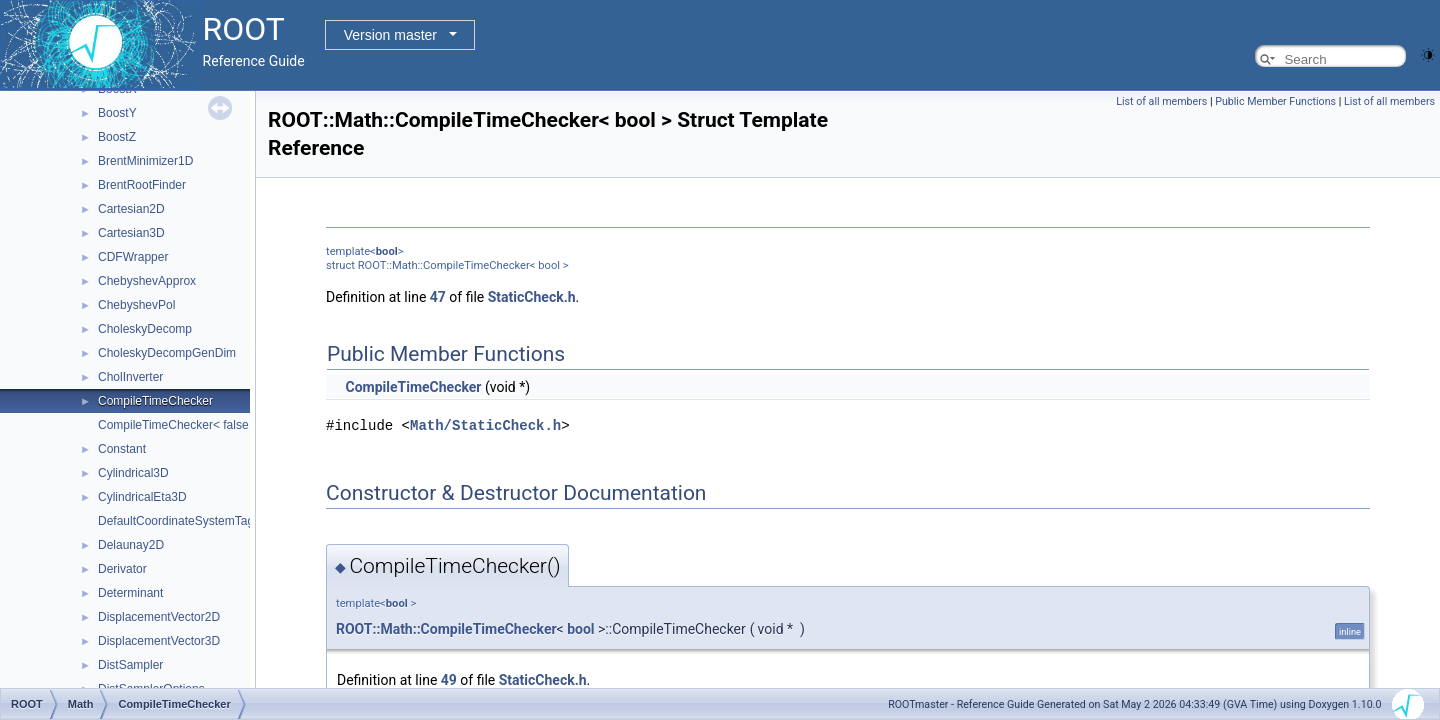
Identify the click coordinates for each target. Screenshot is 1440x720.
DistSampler (130, 665)
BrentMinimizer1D (145, 161)
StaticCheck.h (532, 297)
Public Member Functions (1275, 101)
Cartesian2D (131, 209)
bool (387, 251)
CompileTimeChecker (155, 401)
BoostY (117, 113)
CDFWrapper (133, 257)
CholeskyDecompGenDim (167, 353)
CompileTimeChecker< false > (178, 425)
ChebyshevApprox (147, 281)
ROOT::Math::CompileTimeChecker (446, 628)
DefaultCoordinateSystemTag (176, 521)
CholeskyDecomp (145, 329)
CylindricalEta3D (142, 497)
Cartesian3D (131, 233)
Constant (122, 449)
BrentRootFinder (142, 185)
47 (438, 297)
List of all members (1161, 101)
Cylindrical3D (133, 473)
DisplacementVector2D (159, 617)
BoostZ (117, 137)
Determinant (130, 593)
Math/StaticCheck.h (485, 424)
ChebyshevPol (136, 305)
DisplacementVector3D (159, 641)
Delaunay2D (131, 545)
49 (449, 679)
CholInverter (130, 377)
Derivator (122, 569)
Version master (390, 35)
